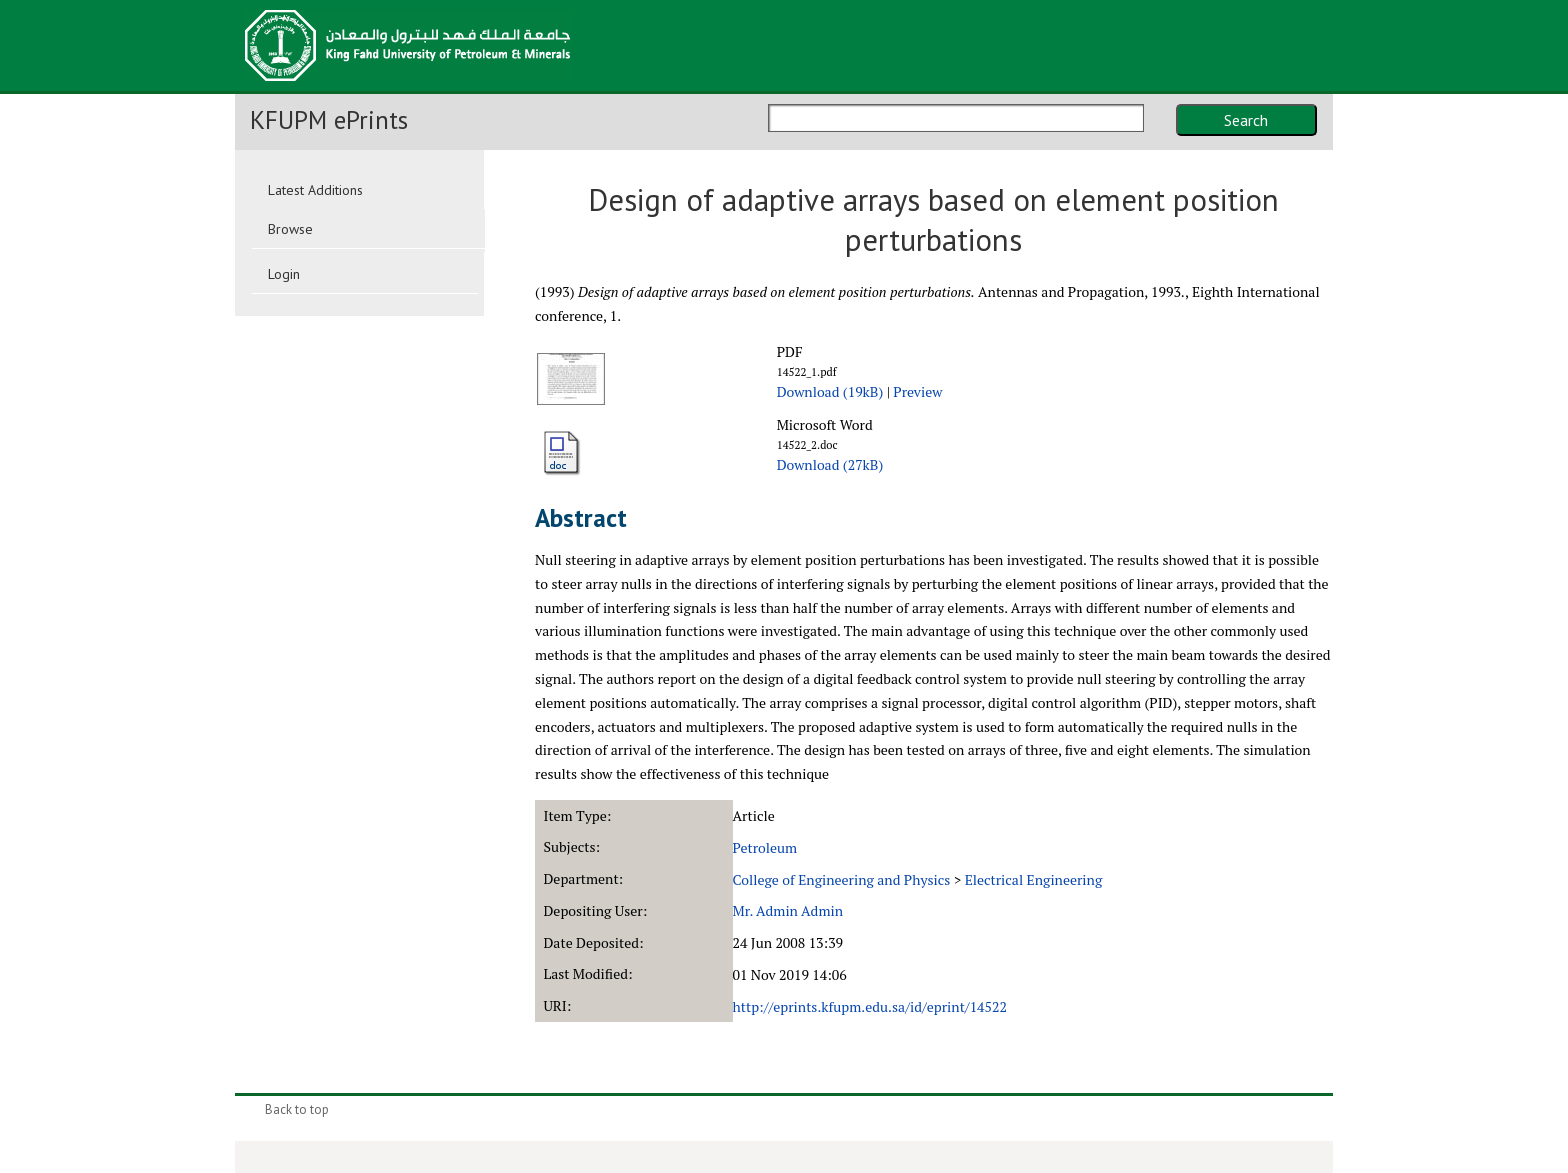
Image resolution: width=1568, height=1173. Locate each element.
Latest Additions (315, 190)
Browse (290, 229)
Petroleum (765, 847)
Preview (917, 391)
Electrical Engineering (1034, 879)
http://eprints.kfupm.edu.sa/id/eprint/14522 (870, 1006)
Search (1246, 120)
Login (284, 274)
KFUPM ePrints (329, 120)
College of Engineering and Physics (842, 879)
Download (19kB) (830, 391)
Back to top (297, 1109)
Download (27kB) (830, 464)
